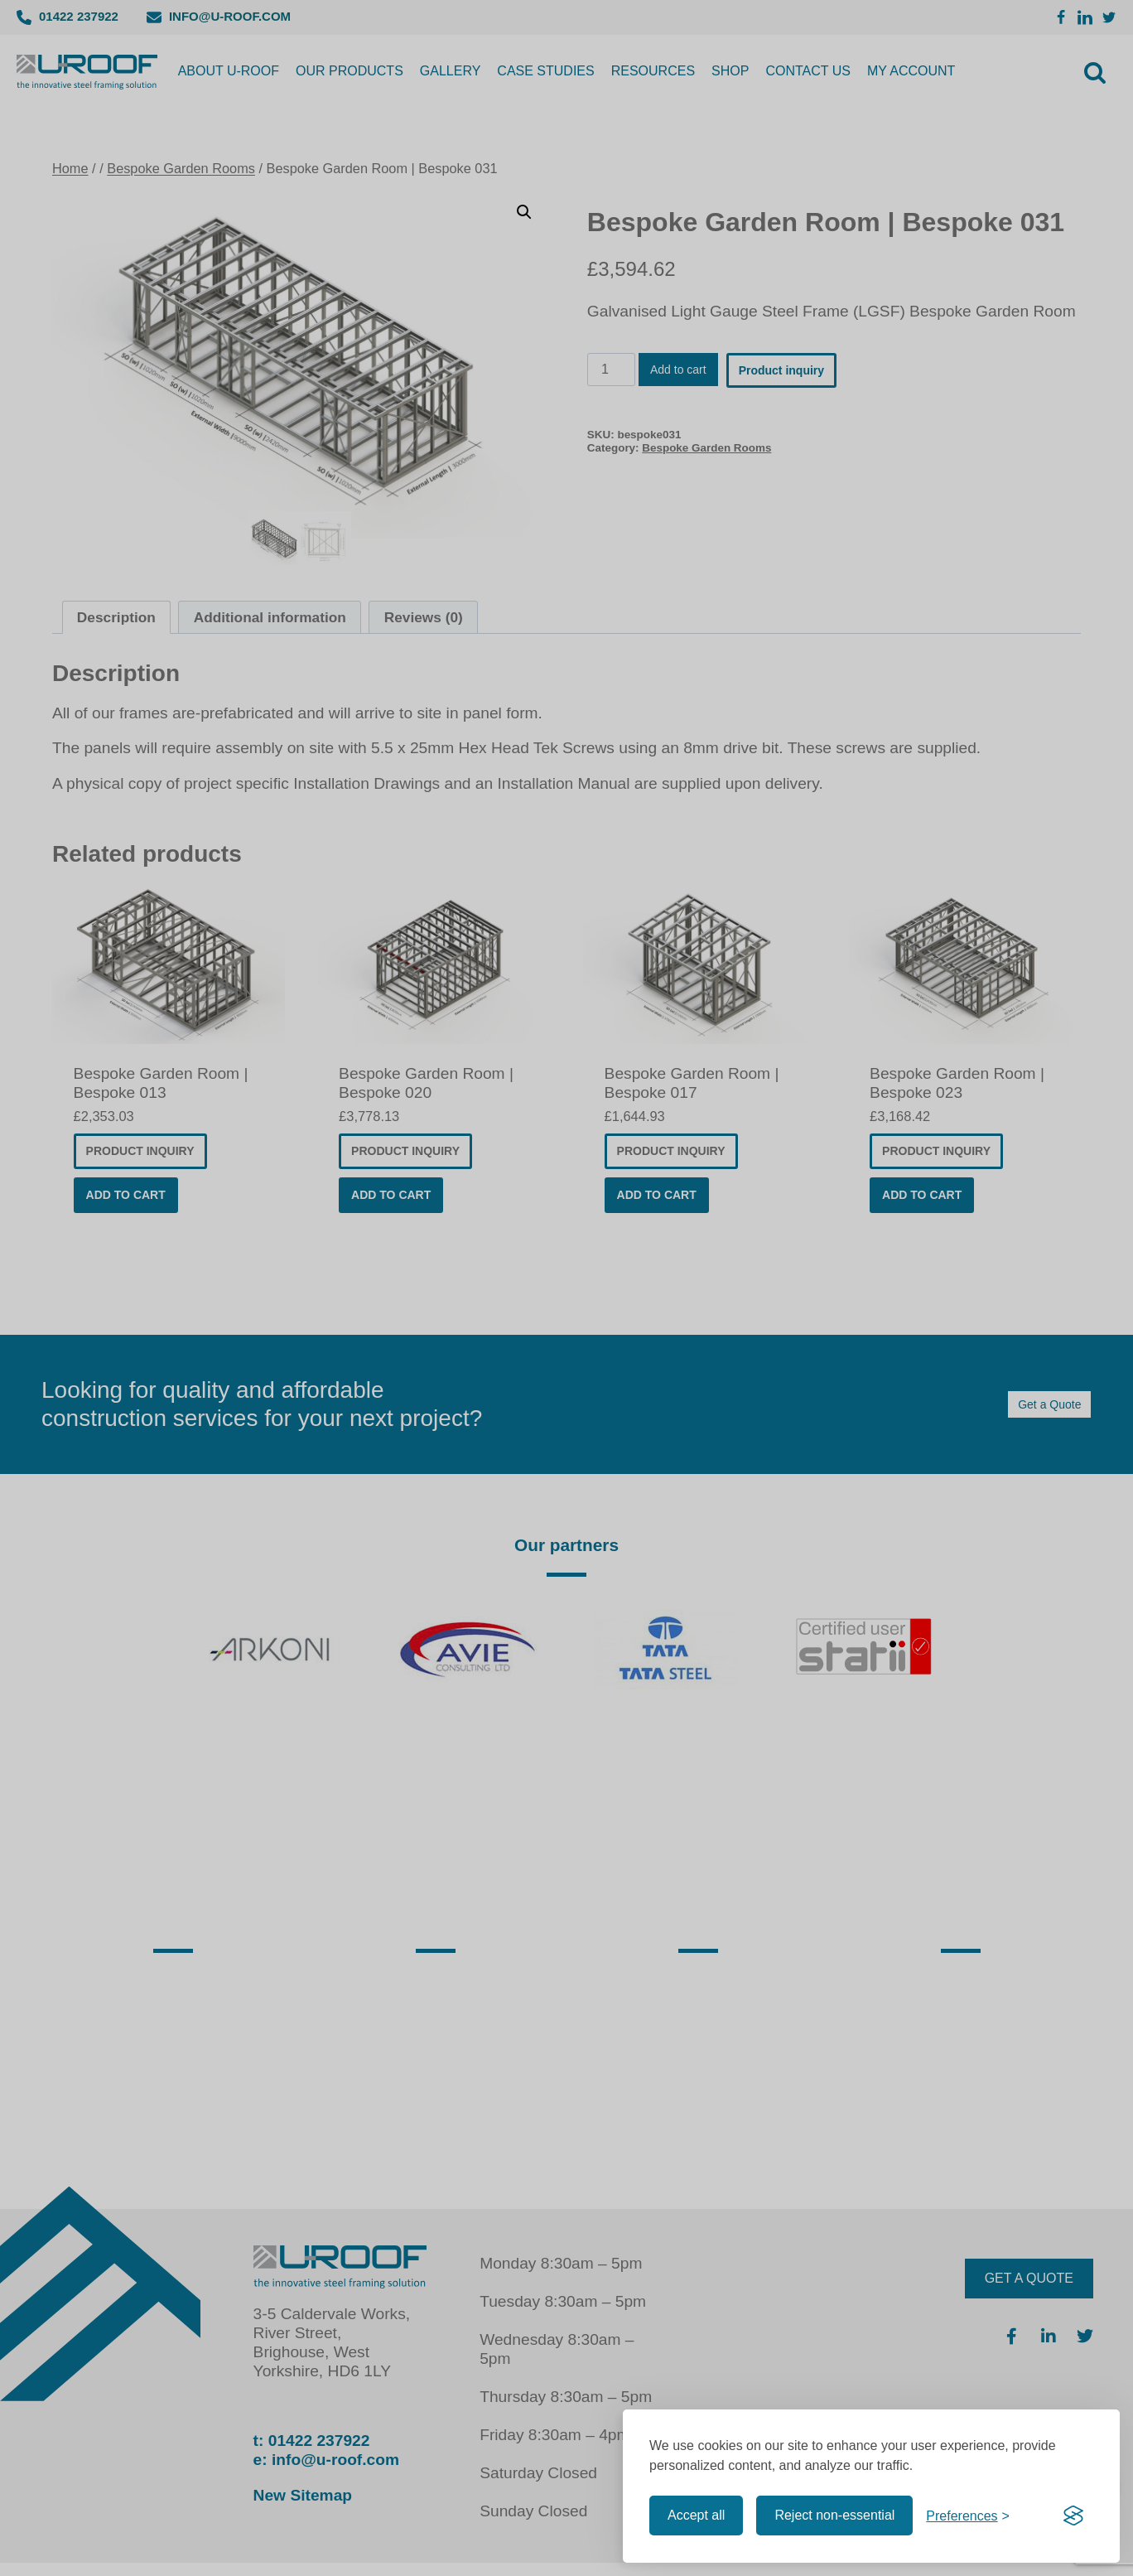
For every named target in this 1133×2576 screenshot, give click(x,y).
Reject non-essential (834, 2515)
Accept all (696, 2515)
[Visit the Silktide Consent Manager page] (1073, 2515)
